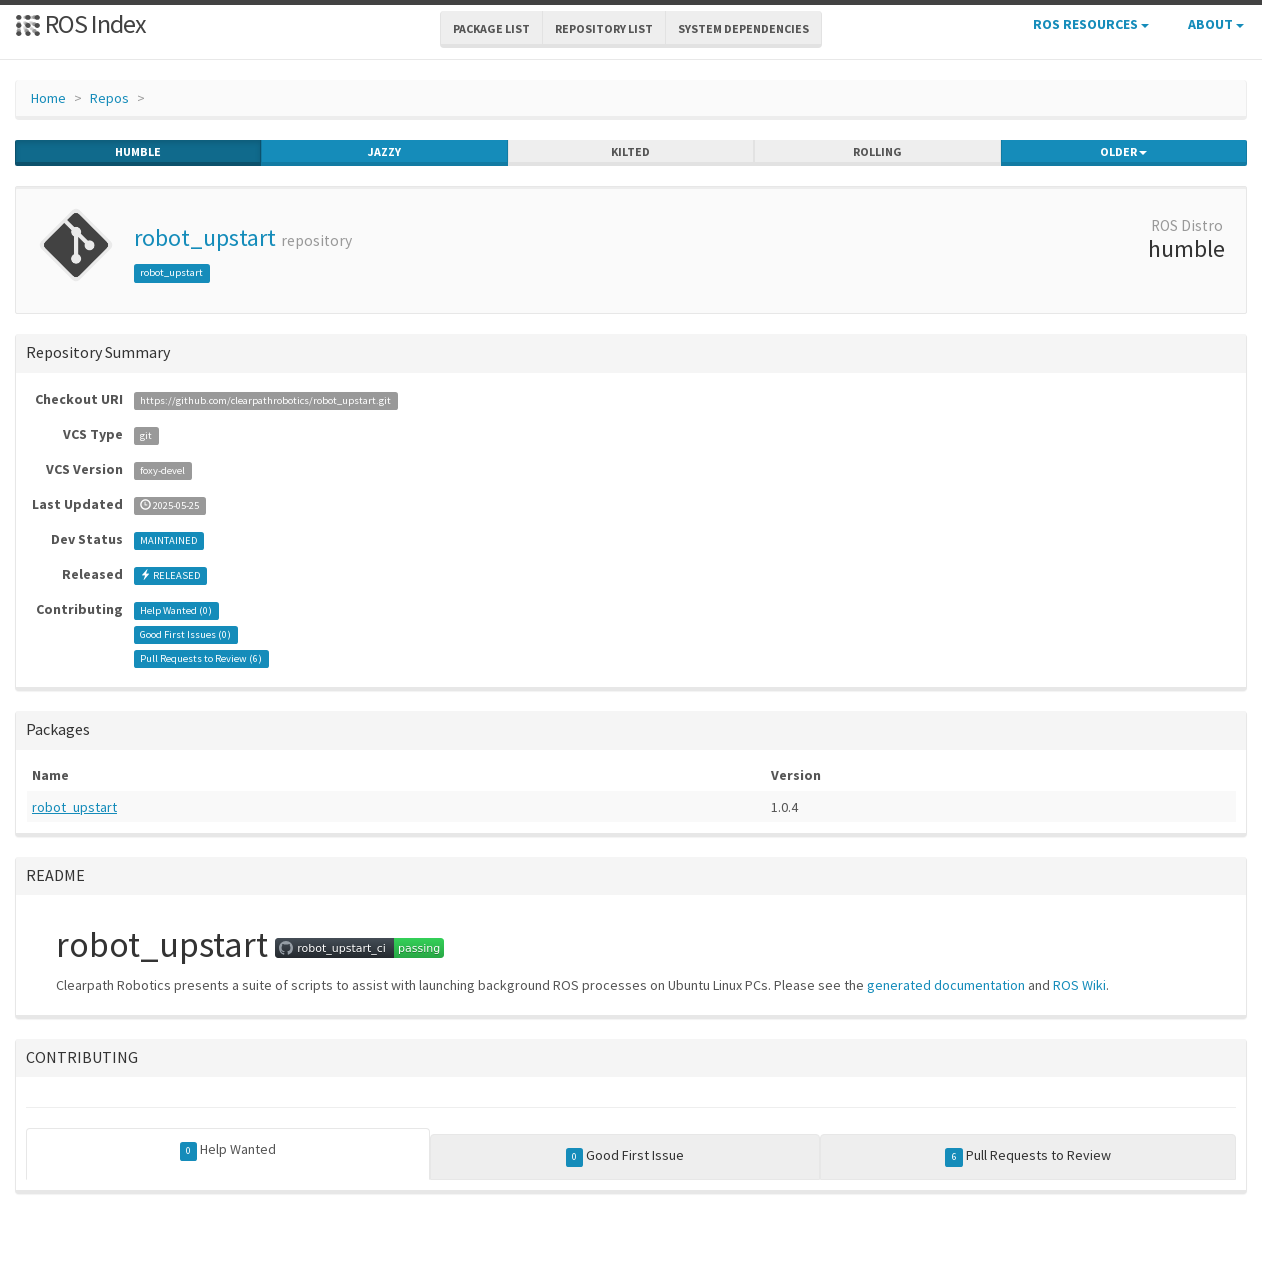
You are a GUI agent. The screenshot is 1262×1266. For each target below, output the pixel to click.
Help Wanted (228, 1150)
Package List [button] (491, 28)
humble (138, 152)
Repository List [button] (604, 28)
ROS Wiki (1079, 985)
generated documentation (946, 985)
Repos (109, 98)
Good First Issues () (185, 634)
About (1216, 24)
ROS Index (80, 23)
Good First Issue (625, 1156)
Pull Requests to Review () (201, 658)
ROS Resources (1091, 24)
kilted (630, 152)
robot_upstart (205, 237)
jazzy (384, 152)
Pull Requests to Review (1028, 1156)
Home (48, 98)
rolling (877, 152)
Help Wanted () (176, 610)
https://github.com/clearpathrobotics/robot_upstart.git (265, 400)
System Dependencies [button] (743, 28)
